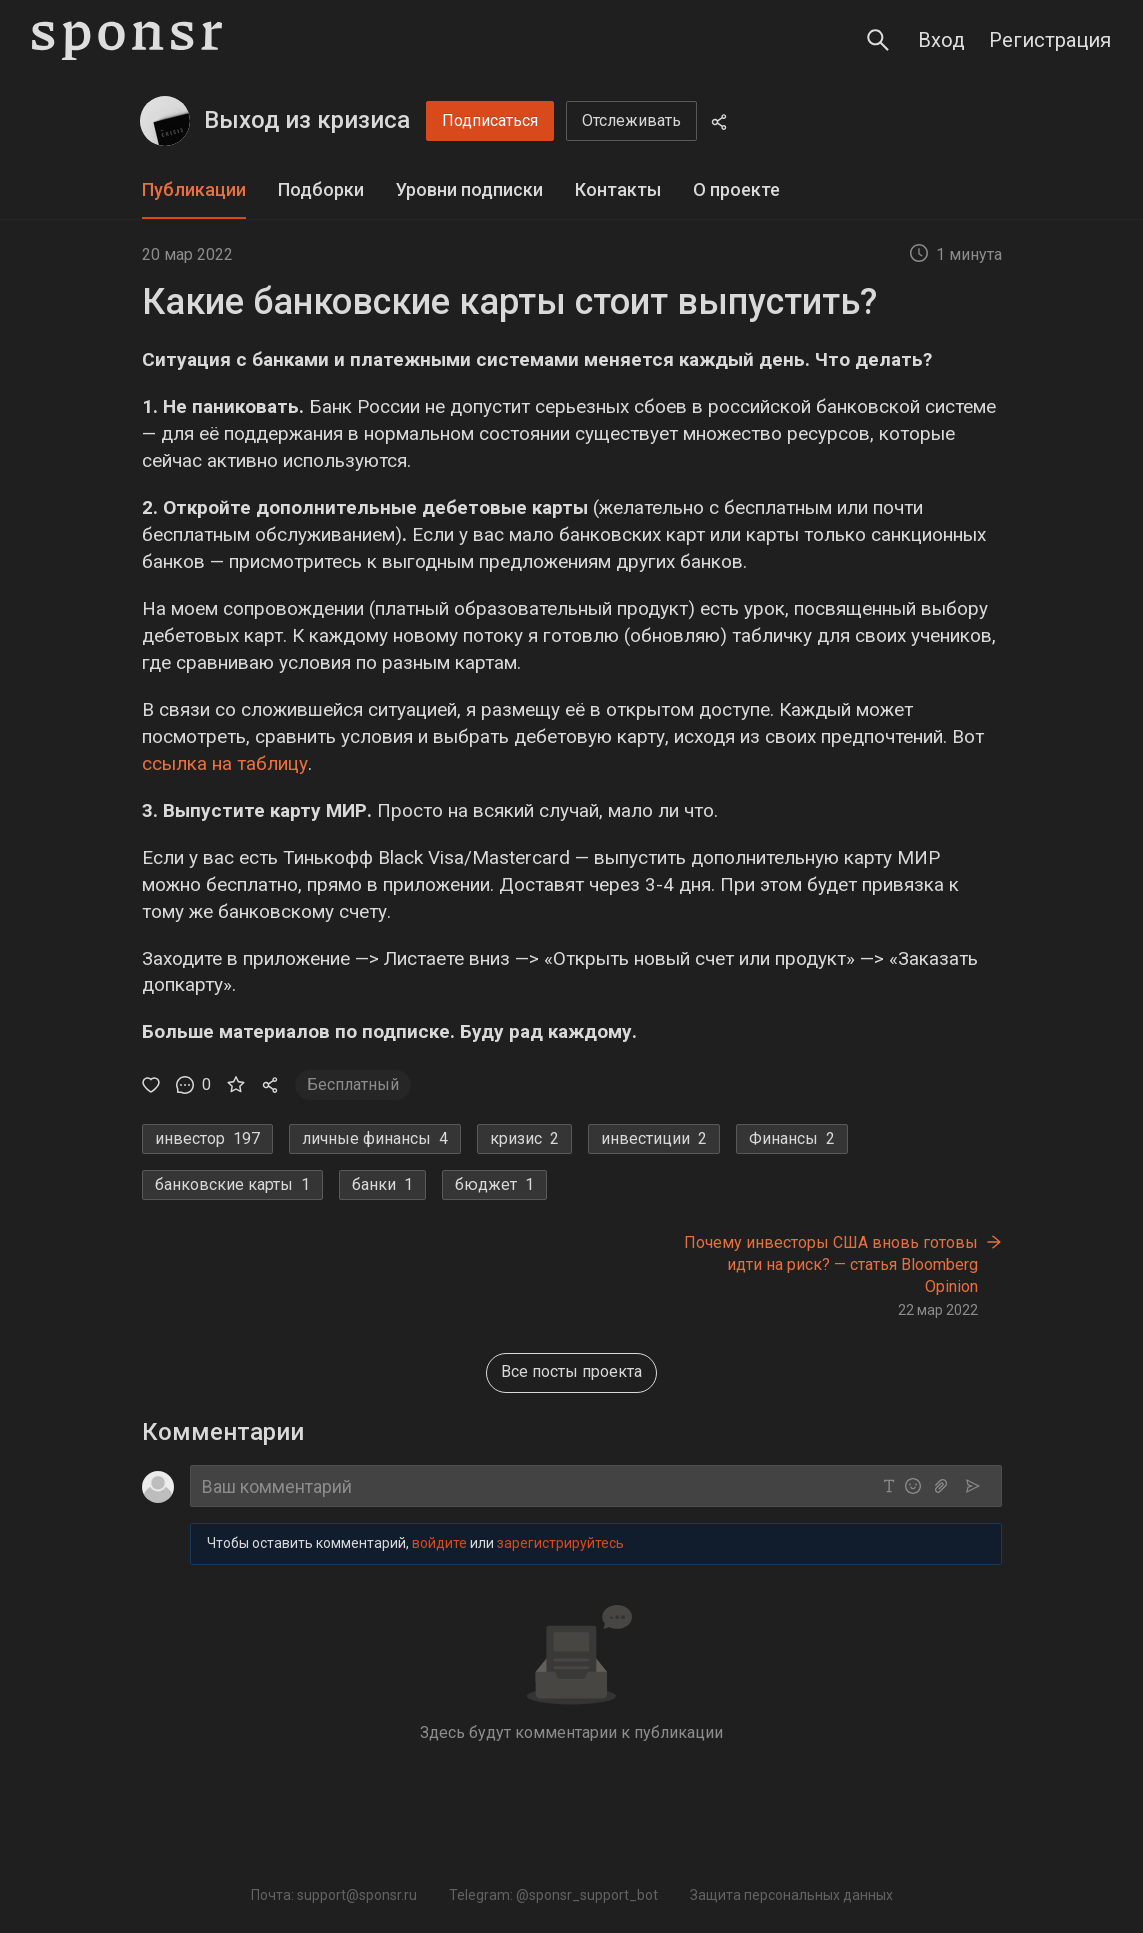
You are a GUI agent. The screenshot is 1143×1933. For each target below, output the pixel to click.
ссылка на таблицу (225, 763)
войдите (439, 1544)
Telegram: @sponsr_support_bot (553, 1895)
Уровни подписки (469, 189)
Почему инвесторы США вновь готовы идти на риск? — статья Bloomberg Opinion (831, 1264)
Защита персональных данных (791, 1895)
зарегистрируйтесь (560, 1544)
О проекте (736, 189)
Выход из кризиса (307, 120)
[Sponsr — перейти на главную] (127, 40)
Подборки (321, 189)
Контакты (618, 189)
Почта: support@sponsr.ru (334, 1895)
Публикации (194, 189)
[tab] (194, 190)
